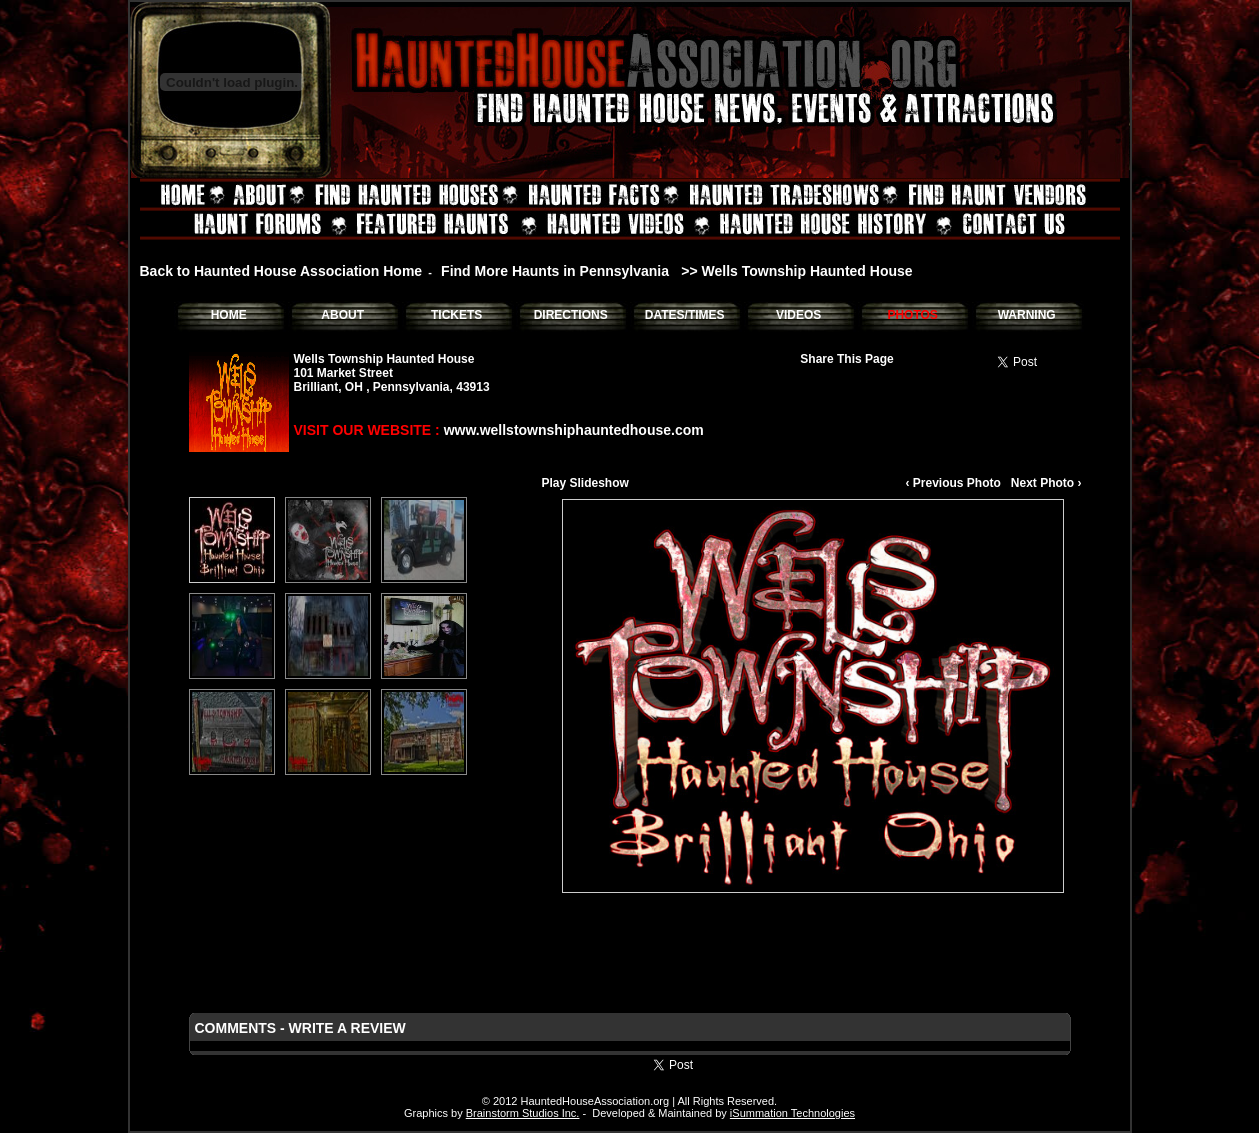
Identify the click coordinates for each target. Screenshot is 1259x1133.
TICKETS (456, 315)
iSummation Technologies (792, 1113)
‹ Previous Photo (952, 483)
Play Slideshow (585, 483)
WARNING (1027, 315)
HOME (229, 315)
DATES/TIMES (685, 315)
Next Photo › (1046, 483)
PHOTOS (912, 315)
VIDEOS (798, 315)
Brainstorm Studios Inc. (523, 1113)
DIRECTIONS (571, 315)
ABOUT (342, 315)
